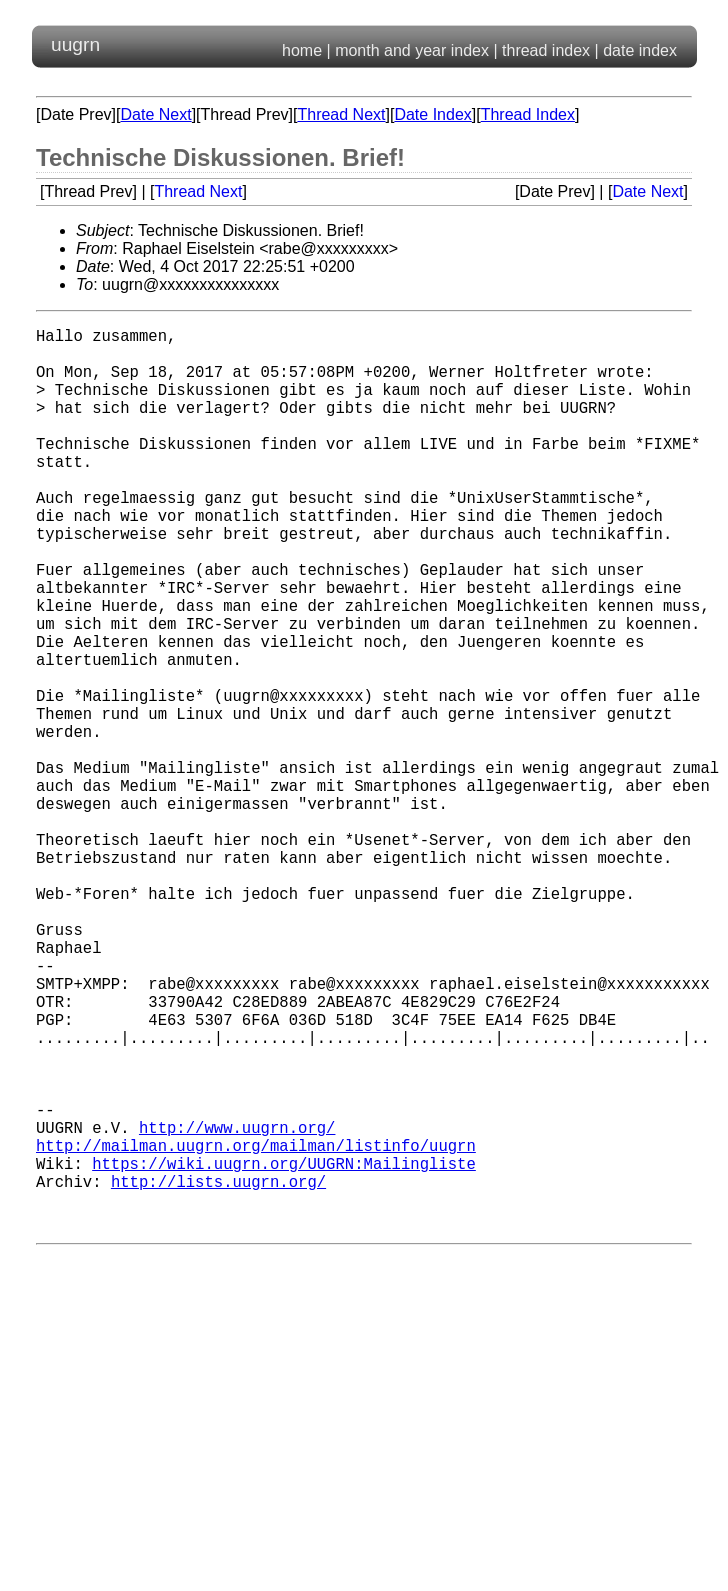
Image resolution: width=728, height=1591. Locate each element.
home (302, 50)
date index (640, 50)
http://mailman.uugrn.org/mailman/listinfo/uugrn (256, 1329)
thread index (546, 50)
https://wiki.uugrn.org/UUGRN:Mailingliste (284, 1351)
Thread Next (341, 114)
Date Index (432, 114)
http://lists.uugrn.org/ (218, 1373)
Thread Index (528, 114)
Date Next (155, 114)
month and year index (412, 50)
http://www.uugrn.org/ (237, 1307)
